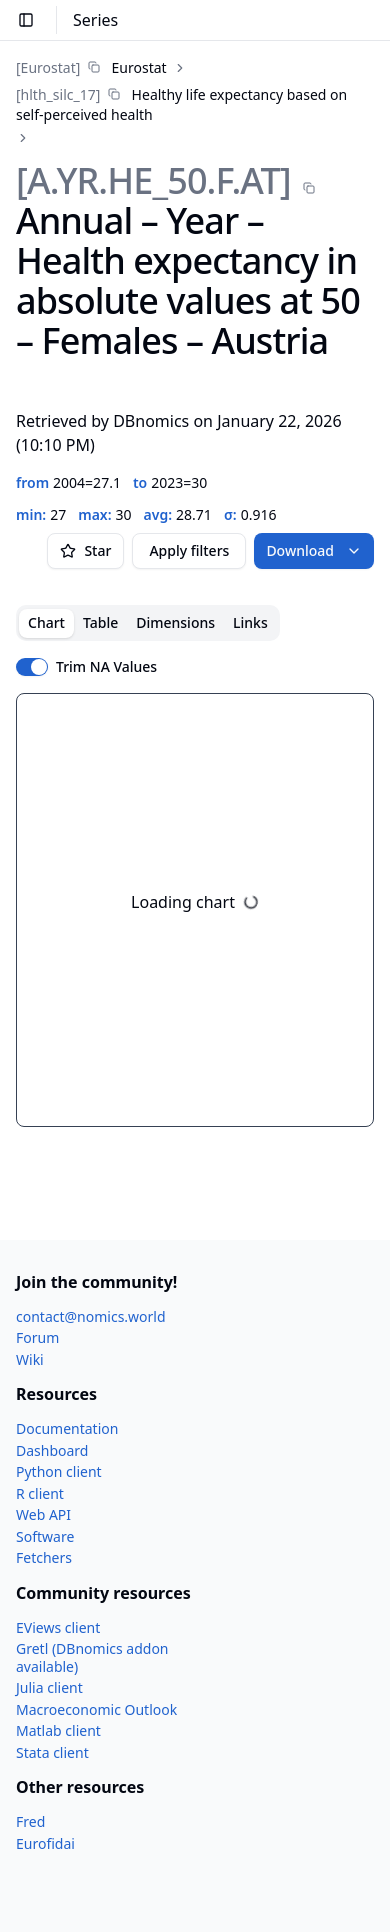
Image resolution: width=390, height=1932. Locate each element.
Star (85, 550)
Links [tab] (250, 622)
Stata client (52, 1752)
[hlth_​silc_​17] (58, 94)
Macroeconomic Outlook (96, 1709)
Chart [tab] (46, 622)
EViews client (58, 1627)
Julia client (49, 1687)
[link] (91, 67)
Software (45, 1536)
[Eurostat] (48, 67)
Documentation (67, 1428)
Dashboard (52, 1450)
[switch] (32, 667)
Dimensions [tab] (175, 622)
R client (40, 1493)
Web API (43, 1514)
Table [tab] (100, 622)
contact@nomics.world (91, 1316)
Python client (59, 1471)
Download (314, 550)
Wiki (30, 1359)
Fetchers (44, 1557)
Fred (30, 1821)
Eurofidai (45, 1843)
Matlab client (58, 1730)
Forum (37, 1337)
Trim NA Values (106, 667)
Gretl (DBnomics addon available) (92, 1657)
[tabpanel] (195, 910)
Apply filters (189, 550)
